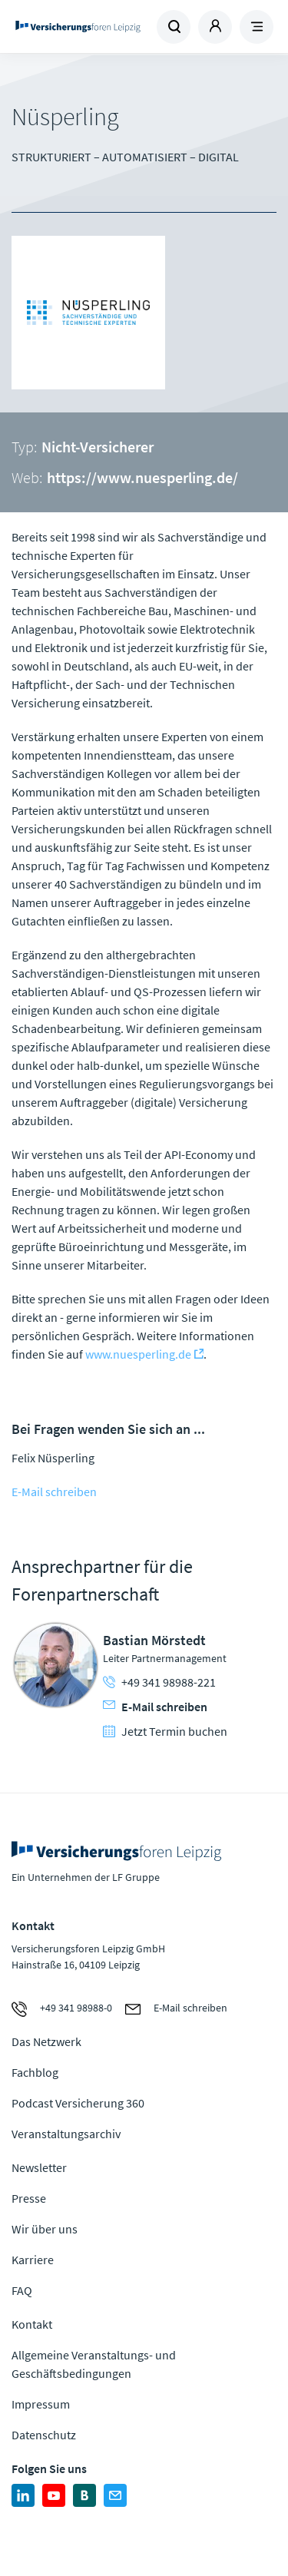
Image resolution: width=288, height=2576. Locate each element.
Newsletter (39, 2167)
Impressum (41, 2404)
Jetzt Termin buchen (165, 1731)
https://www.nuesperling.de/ (142, 477)
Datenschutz (44, 2434)
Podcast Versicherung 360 (78, 2103)
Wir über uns (45, 2229)
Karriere (33, 2259)
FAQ (22, 2290)
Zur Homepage (78, 27)
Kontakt (32, 2324)
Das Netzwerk (46, 2041)
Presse (29, 2198)
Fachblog (35, 2072)
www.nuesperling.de (138, 1354)
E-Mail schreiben (54, 1491)
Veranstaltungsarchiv (66, 2133)
